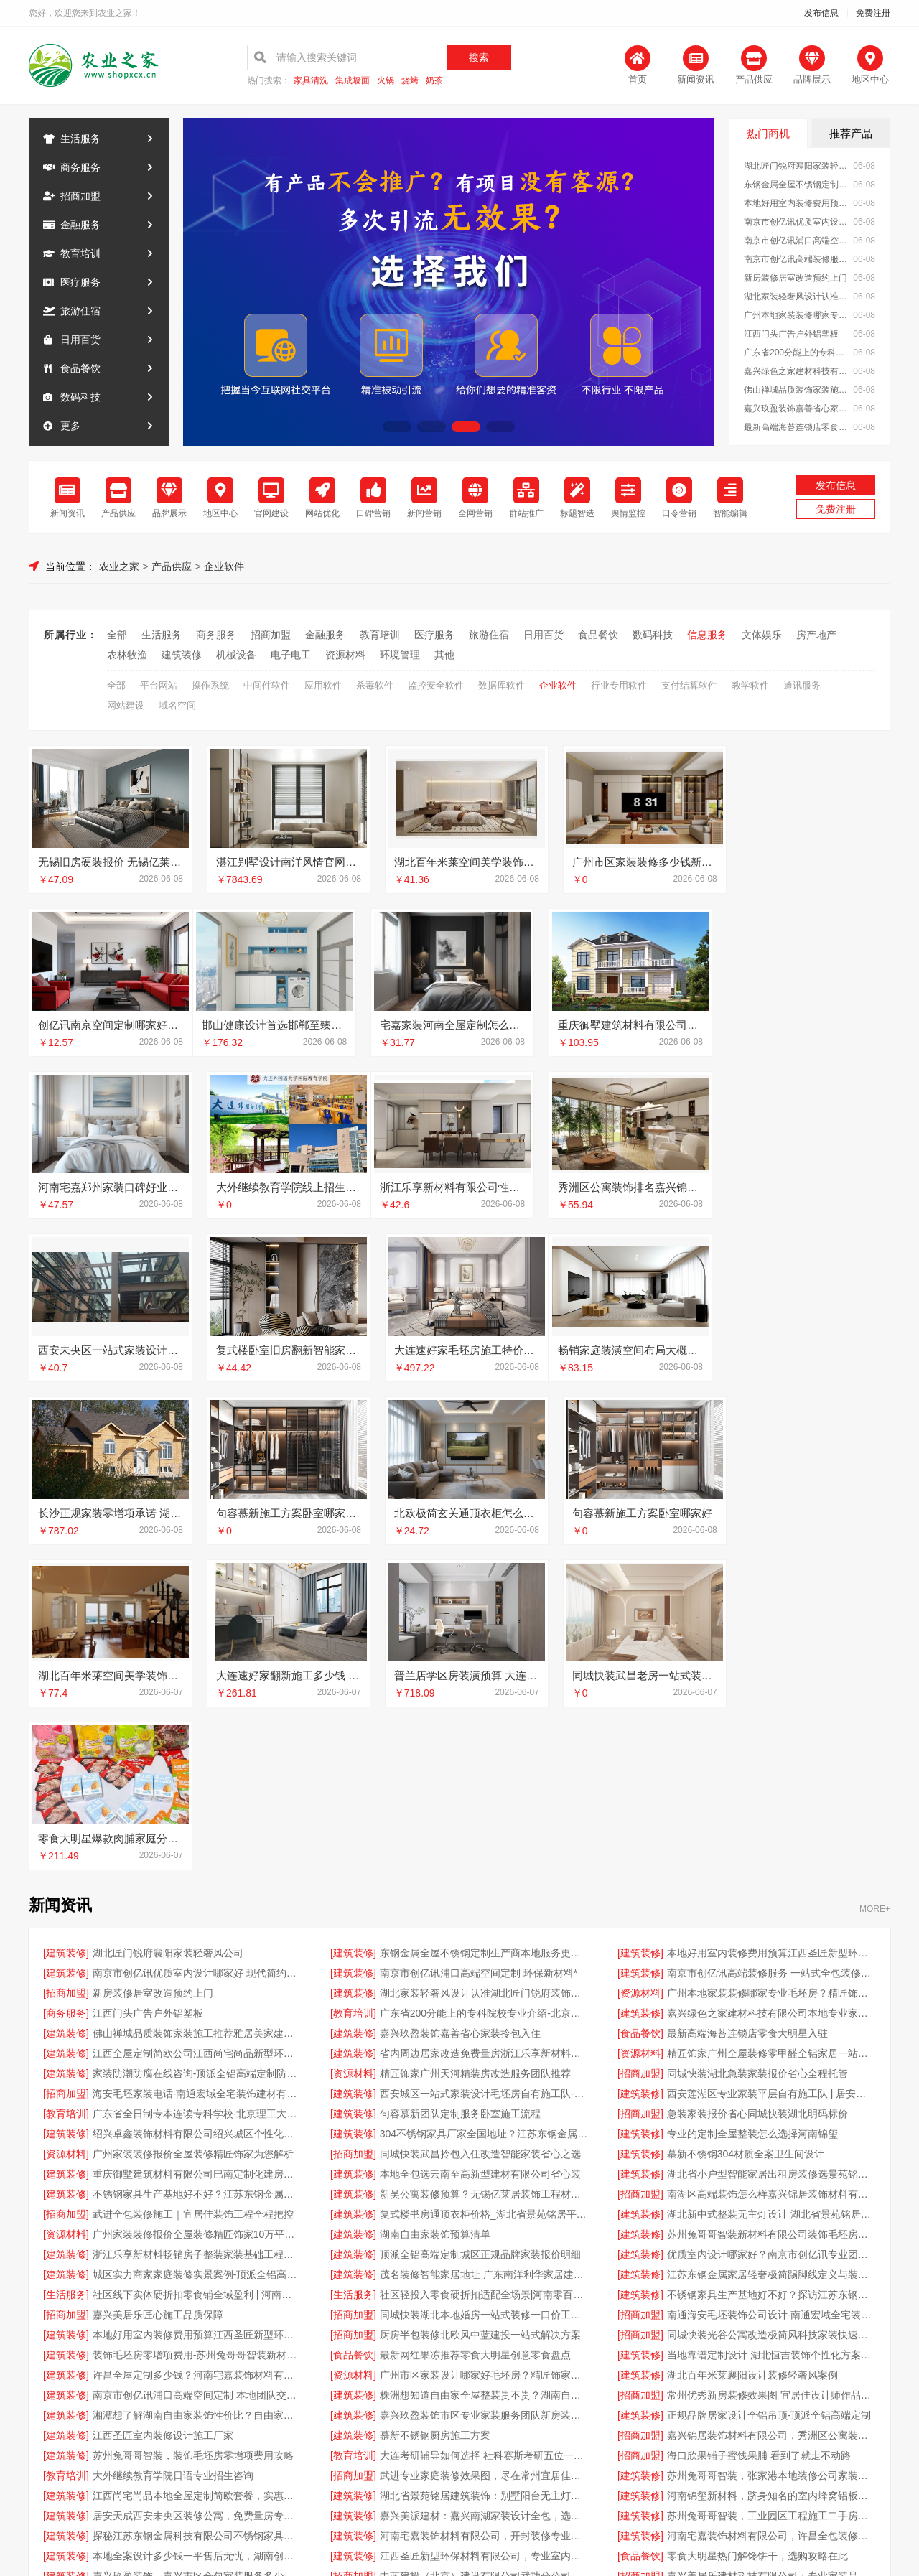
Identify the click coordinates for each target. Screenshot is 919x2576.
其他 (444, 655)
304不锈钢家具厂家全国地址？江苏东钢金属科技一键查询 (484, 1810)
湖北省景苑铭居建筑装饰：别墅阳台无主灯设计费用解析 (484, 2172)
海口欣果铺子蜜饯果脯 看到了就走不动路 (759, 2131)
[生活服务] (66, 1971)
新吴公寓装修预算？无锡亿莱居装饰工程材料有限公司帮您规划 (484, 1870)
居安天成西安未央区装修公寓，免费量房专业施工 (197, 2192)
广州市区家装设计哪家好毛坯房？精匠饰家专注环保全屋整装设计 (484, 2051)
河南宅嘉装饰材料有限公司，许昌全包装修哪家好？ (771, 2212)
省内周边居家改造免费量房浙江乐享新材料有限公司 (484, 1729)
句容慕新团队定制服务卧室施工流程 (460, 1790)
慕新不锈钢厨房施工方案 (435, 2111)
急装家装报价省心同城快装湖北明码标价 (757, 1790)
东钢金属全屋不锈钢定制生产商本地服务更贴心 (796, 184)
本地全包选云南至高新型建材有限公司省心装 (480, 1850)
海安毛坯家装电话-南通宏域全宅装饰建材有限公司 (197, 1769)
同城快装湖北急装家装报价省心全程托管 (757, 1749)
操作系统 (210, 685)
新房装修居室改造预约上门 (795, 278)
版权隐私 (459, 2389)
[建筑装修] (66, 1629)
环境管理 (400, 655)
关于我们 (224, 2389)
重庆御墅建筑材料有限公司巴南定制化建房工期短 (197, 1850)
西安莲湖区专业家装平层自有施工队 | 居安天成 (771, 1769)
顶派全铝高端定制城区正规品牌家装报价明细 (480, 1930)
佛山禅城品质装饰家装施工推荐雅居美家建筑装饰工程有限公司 (796, 390)
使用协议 (400, 2389)
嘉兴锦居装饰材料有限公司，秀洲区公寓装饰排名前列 (771, 2111)
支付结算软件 (689, 685)
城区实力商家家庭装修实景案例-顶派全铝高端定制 (197, 1950)
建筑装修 (182, 655)
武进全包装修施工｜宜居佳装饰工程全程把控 (193, 1890)
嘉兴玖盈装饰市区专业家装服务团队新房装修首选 (484, 2091)
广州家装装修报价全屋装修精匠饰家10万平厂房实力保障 (197, 1910)
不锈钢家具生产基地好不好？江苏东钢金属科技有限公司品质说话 (197, 1870)
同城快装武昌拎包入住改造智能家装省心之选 (480, 1830)
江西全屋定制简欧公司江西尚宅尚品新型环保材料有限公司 (197, 1729)
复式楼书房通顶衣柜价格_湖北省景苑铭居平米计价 (484, 1890)
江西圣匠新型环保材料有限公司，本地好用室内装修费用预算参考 (484, 2272)
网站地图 (577, 2389)
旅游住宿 (80, 311)
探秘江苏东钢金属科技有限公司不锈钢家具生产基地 (197, 2212)
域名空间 (177, 705)
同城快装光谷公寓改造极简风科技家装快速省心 (771, 2011)
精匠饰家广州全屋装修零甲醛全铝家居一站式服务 (771, 1729)
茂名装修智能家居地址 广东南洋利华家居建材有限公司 (484, 1950)
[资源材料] (640, 1669)
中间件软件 (266, 685)
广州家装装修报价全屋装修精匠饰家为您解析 (193, 1830)
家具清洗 (311, 80)
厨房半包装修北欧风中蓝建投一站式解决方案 (480, 2011)
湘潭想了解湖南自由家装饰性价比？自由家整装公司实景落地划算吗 (197, 2091)
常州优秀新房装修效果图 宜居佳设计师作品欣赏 (771, 2071)
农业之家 (119, 566)
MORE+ (874, 1585)
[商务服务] (66, 1689)
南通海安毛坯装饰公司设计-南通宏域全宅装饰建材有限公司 (771, 1991)
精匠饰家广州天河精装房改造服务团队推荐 (475, 1749)
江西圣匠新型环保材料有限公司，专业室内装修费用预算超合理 (484, 2232)
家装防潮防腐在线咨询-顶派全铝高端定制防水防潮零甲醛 (197, 1749)
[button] (397, 426)
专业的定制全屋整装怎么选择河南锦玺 (752, 1810)
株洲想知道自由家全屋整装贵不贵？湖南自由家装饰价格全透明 (484, 2071)
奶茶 (434, 80)
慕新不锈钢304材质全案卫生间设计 (745, 1830)
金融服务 (80, 224)
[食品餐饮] (640, 1709)
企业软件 (224, 566)
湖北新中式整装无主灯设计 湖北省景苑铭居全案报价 (771, 1890)
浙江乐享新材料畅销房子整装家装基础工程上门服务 (197, 1930)
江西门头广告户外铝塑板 (791, 334)
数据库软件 (501, 685)
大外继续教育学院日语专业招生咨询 (173, 2151)
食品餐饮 (80, 368)
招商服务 (341, 2389)
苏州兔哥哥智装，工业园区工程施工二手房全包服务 (771, 2192)
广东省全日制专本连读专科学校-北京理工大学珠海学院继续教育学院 (197, 1790)
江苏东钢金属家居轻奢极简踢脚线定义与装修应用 (771, 1950)
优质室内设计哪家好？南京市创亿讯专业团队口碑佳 (771, 1930)
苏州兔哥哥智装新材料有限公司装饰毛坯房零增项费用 (771, 1910)
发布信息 (821, 13)
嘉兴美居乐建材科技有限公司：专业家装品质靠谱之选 (771, 2252)
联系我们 (283, 2389)
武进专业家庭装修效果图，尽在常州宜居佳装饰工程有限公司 (484, 2151)
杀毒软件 (374, 685)
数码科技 (80, 397)
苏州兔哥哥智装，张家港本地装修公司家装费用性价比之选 (771, 2151)
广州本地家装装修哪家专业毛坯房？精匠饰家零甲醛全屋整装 (796, 315)
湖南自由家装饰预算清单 (435, 1910)
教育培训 (80, 253)
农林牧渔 (127, 655)
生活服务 (80, 138)
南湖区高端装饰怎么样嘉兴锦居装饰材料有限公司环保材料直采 (771, 1870)
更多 (70, 425)
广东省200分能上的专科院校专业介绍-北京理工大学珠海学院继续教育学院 (796, 352)
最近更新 (518, 2389)
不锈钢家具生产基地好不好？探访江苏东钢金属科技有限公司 (771, 1971)
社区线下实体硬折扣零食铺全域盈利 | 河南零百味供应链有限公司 (197, 1971)
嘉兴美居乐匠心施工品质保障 (158, 1991)
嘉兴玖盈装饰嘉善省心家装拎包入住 (796, 408)
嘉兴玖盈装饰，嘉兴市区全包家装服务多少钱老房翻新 (197, 2252)
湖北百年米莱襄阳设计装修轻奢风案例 (752, 2051)
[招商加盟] (66, 1669)
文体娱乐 (762, 634)
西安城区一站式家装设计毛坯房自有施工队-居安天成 (484, 1769)
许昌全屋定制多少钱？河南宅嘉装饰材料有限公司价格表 (197, 2051)
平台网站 (158, 685)
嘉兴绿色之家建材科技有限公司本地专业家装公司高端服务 (796, 371)
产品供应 (171, 566)
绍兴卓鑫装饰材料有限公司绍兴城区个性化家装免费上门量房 (197, 1810)
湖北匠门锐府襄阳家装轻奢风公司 (796, 166)
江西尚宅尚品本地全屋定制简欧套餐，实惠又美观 (197, 2172)
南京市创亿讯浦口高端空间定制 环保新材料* (796, 240)
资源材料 (345, 655)
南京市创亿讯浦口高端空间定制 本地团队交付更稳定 (197, 2071)
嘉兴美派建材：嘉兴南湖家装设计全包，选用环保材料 (484, 2192)
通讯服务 (802, 685)
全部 (117, 634)
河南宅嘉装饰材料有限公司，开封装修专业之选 (484, 2212)
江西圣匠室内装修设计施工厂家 (163, 2111)
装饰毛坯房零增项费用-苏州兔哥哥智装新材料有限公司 (197, 2031)
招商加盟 (80, 196)
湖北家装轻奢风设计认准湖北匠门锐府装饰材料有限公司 (796, 296)
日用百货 (80, 339)
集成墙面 (352, 80)
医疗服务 (80, 282)
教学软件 (750, 685)
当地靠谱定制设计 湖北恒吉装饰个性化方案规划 (771, 2031)
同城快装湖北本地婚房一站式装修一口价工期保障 (484, 1991)
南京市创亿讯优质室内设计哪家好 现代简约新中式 (796, 222)
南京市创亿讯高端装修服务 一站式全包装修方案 (796, 259)
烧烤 (410, 80)
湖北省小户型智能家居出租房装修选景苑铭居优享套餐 (771, 1850)
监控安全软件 (436, 685)
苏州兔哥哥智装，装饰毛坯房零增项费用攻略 (193, 2131)
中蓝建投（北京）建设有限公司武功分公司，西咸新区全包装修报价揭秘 (484, 2252)
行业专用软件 (619, 685)
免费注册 (873, 13)
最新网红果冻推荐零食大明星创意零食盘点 (475, 2031)
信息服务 (707, 634)
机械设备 (236, 655)
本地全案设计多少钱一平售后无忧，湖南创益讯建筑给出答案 (197, 2232)
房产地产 (816, 634)
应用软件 (323, 685)
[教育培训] (353, 1689)
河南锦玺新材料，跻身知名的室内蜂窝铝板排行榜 (771, 2172)
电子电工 (291, 655)
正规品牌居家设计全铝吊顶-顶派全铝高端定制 (769, 2091)
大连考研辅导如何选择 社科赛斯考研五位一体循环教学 (484, 2131)
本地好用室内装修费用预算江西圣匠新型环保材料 (796, 203)
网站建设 (125, 705)
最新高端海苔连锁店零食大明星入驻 (796, 427)
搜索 (479, 57)
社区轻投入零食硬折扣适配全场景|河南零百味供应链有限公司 (484, 1971)
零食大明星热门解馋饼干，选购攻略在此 (757, 2232)
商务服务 (80, 167)
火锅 (385, 80)
